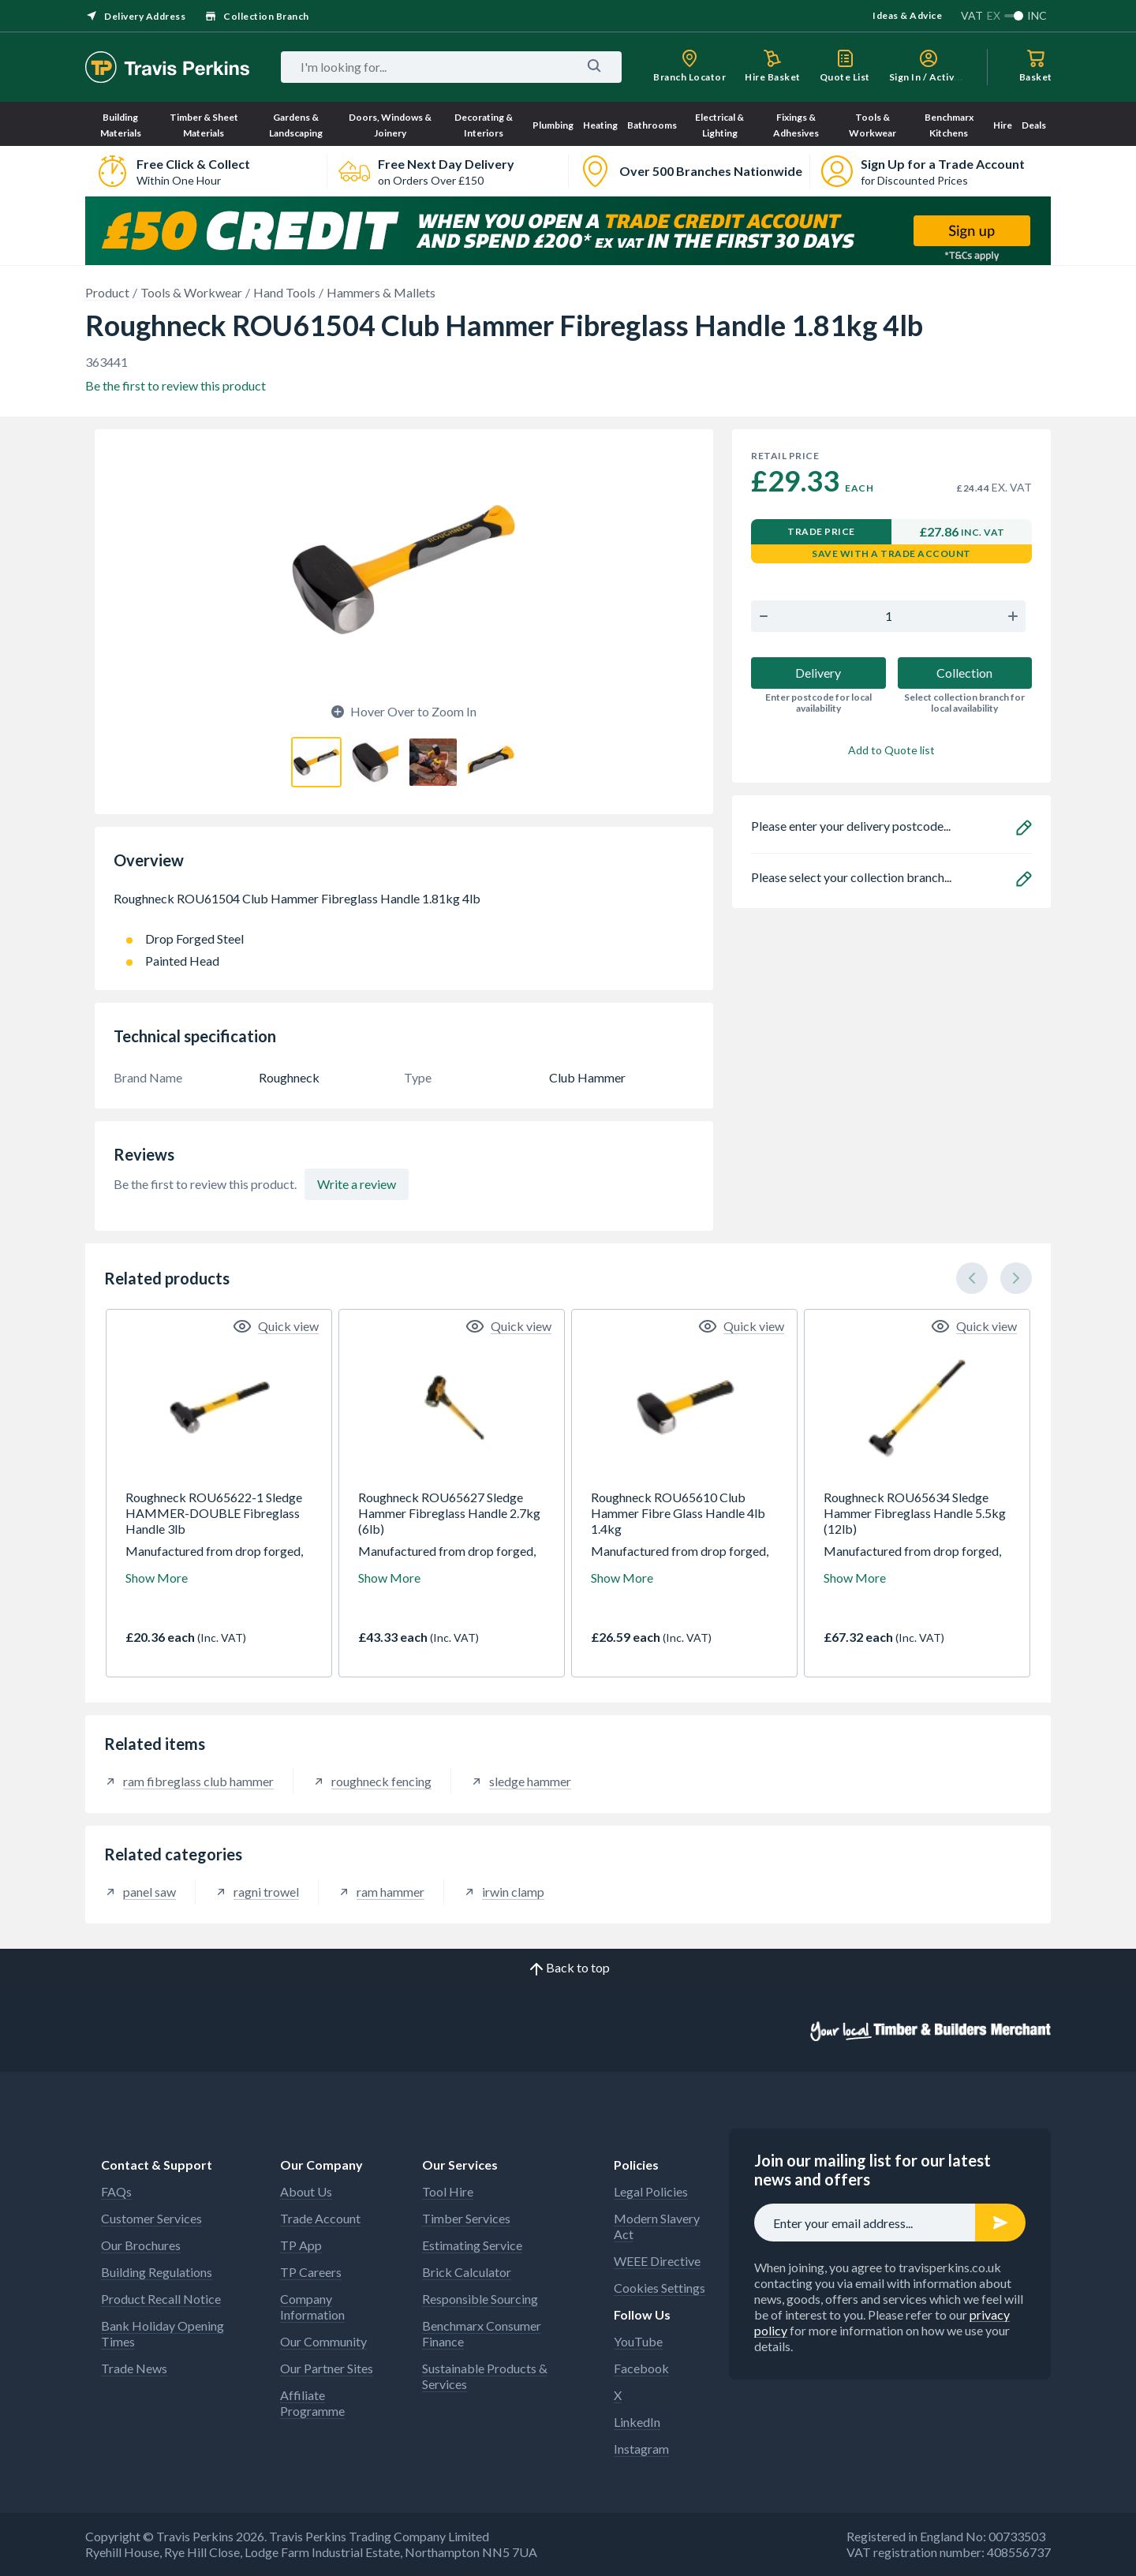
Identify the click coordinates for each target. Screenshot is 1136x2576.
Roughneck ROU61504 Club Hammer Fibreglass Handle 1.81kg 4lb (404, 906)
